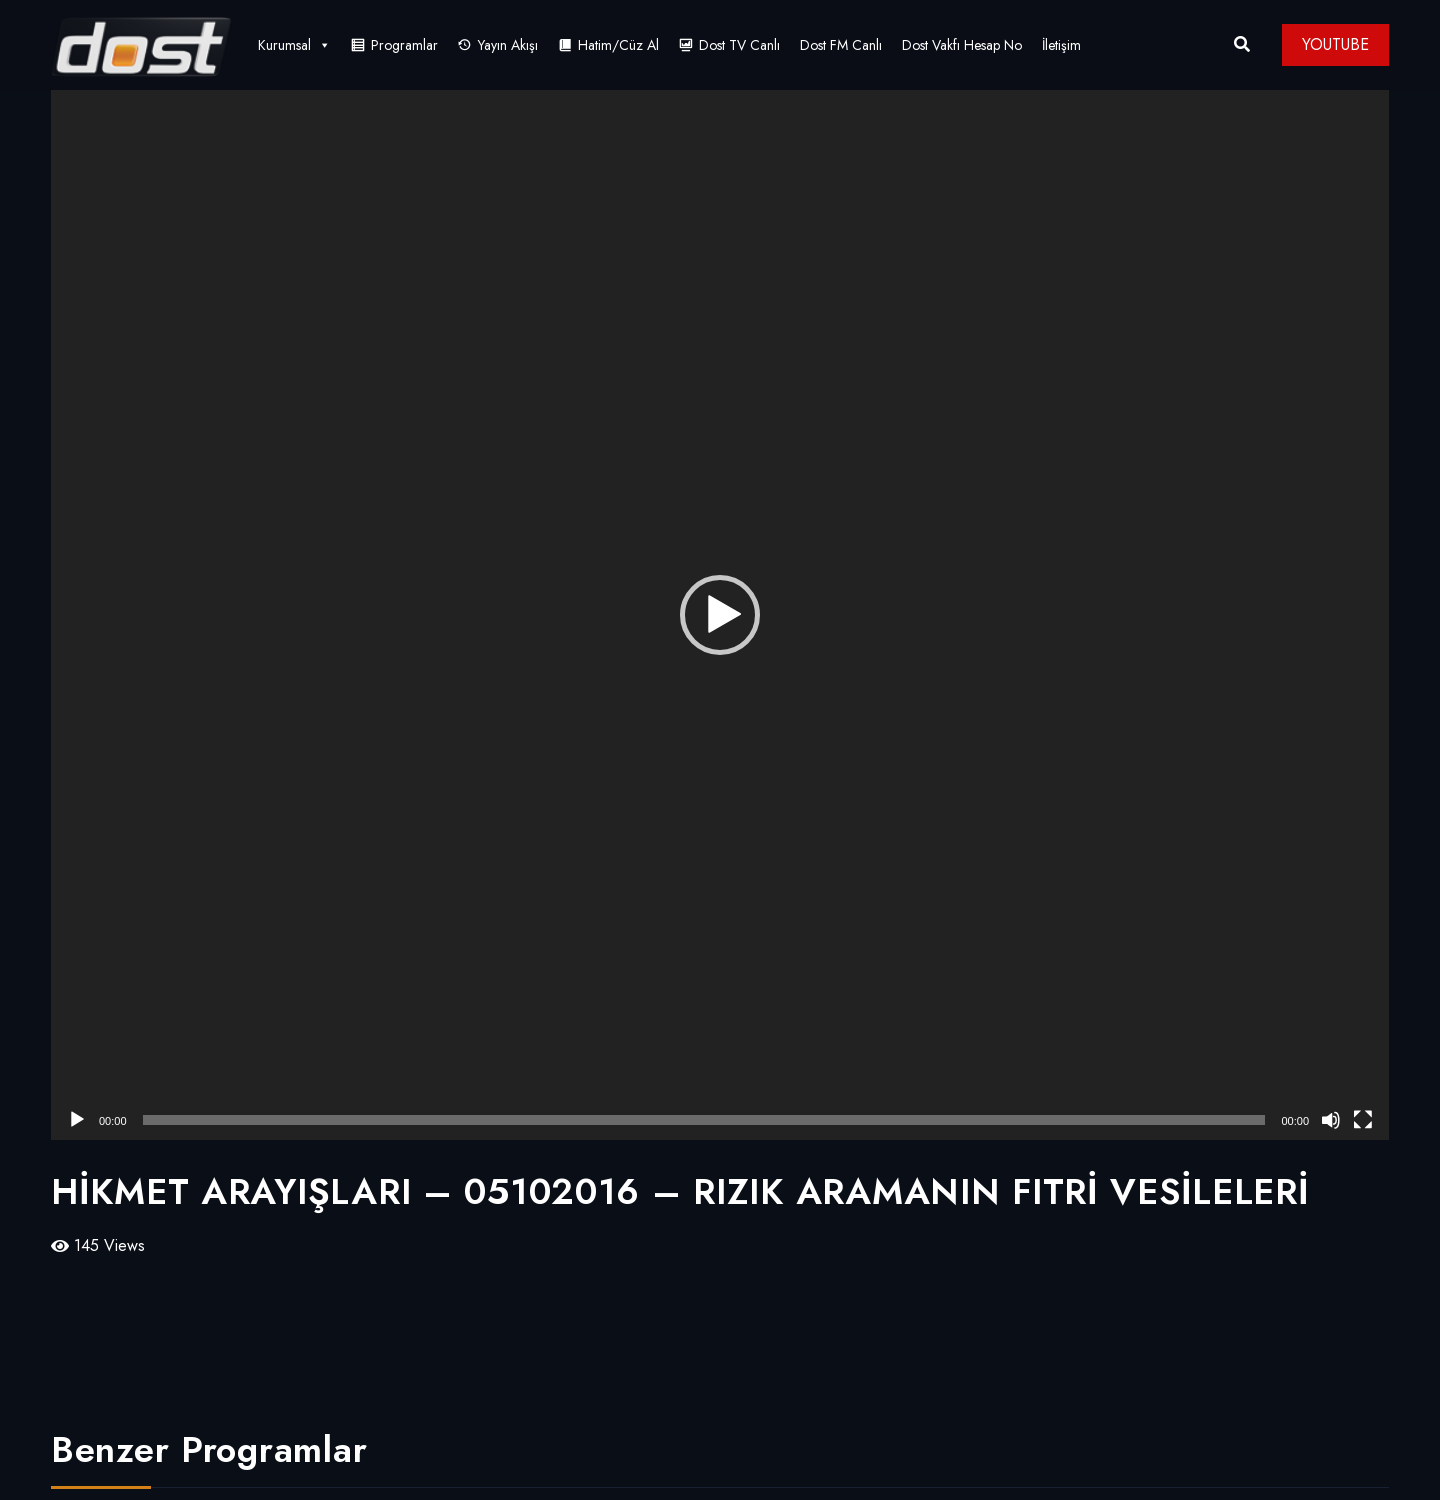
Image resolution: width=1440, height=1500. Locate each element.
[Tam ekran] (1363, 1120)
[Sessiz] (1331, 1120)
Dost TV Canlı (739, 45)
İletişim (1061, 45)
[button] (720, 615)
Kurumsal (294, 45)
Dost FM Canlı (841, 45)
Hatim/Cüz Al (618, 45)
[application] (720, 615)
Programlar (404, 45)
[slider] (704, 1120)
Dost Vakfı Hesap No (962, 45)
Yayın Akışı (508, 45)
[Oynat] (77, 1120)
